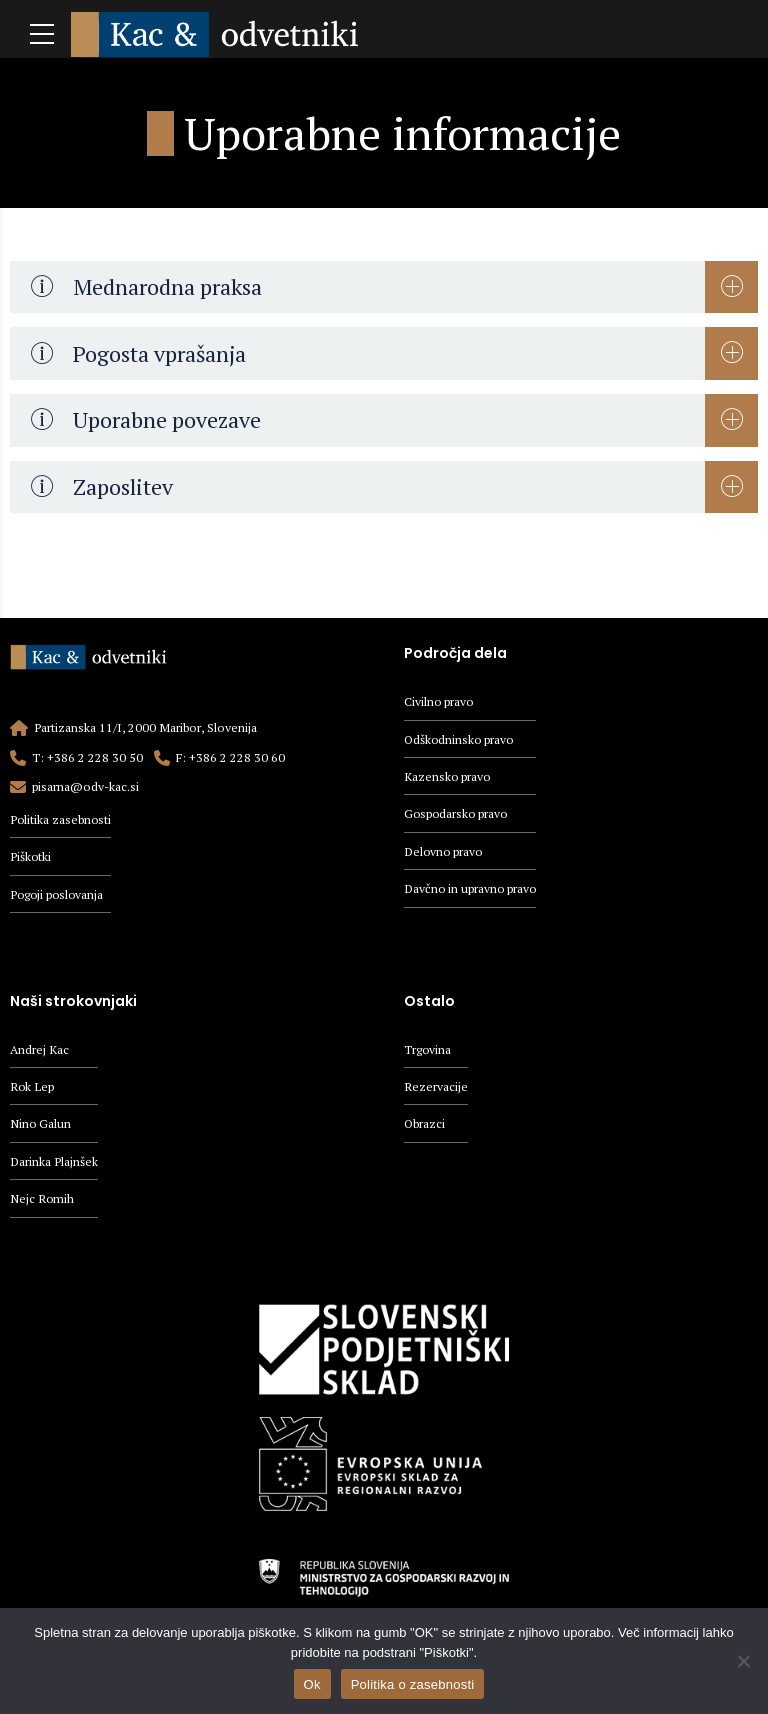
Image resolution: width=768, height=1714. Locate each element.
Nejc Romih (42, 1205)
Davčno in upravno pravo (471, 893)
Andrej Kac (39, 1052)
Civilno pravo (439, 701)
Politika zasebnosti (61, 819)
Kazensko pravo (448, 778)
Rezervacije (436, 1090)
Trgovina (428, 1052)
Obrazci (425, 1128)
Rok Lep (32, 1090)
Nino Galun (41, 1128)
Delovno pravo (444, 855)
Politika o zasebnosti (413, 1684)
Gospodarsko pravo (457, 816)
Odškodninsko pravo (460, 740)
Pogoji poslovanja (58, 896)
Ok (312, 1684)
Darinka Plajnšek (54, 1167)
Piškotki (31, 857)
